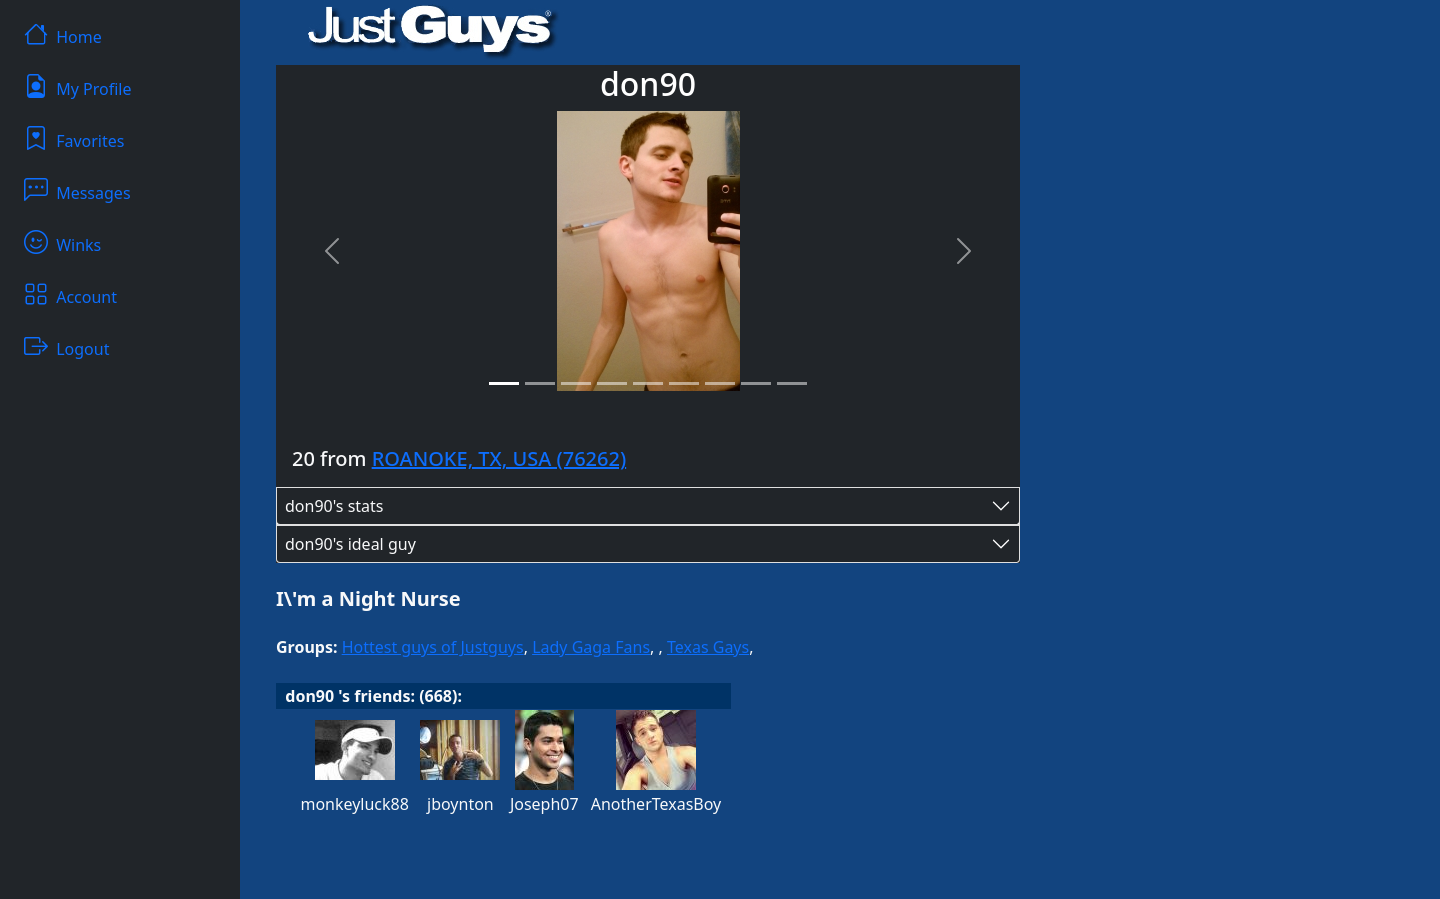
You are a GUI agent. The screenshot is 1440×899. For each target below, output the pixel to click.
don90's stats (334, 506)
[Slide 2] (540, 383)
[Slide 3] (576, 383)
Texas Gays (708, 647)
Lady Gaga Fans (591, 647)
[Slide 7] (720, 383)
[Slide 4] (612, 383)
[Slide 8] (756, 383)
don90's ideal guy (350, 544)
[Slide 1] (504, 383)
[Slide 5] (648, 383)
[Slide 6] (684, 383)
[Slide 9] (792, 383)
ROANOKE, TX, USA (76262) (499, 458)
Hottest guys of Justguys (433, 647)
